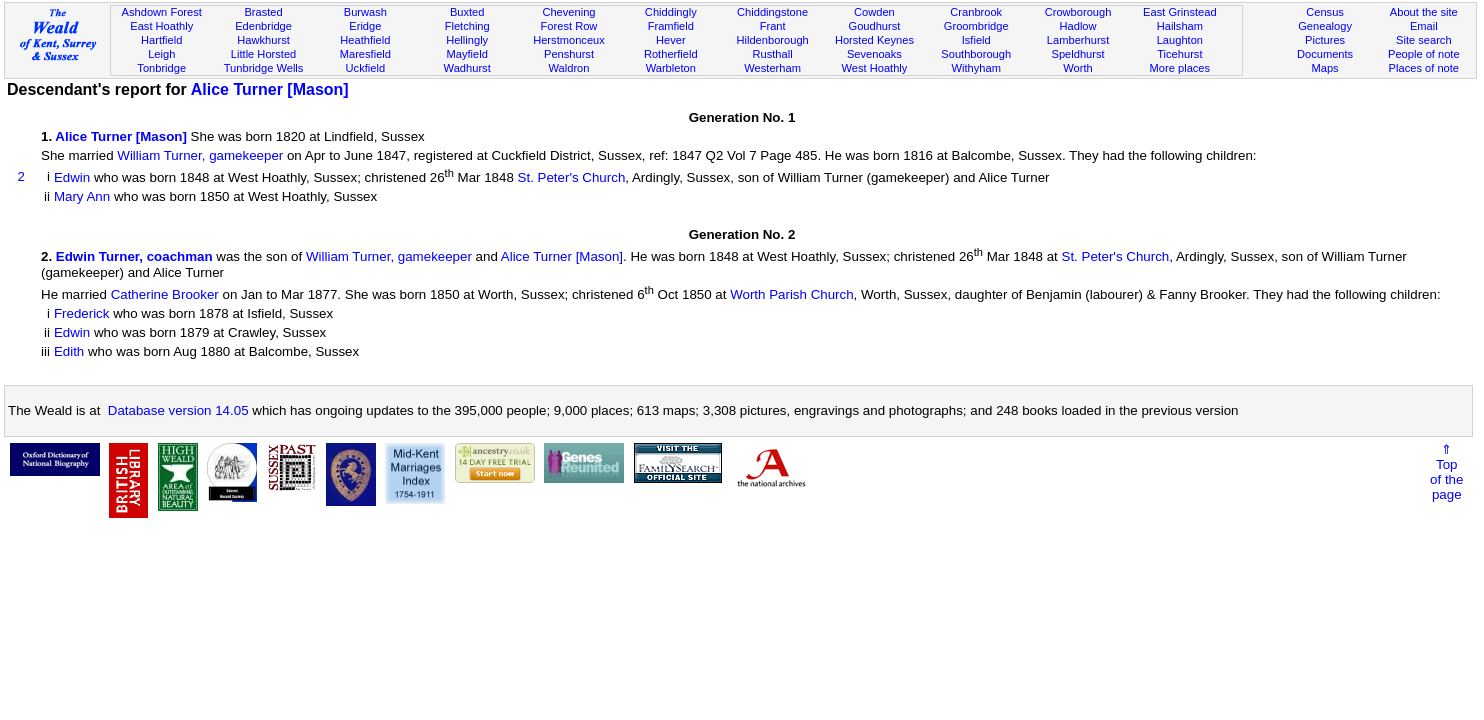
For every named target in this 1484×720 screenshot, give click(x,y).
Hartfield (161, 40)
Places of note (1424, 68)
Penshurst (569, 54)
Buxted (467, 12)
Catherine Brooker (165, 294)
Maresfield (365, 54)
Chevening (568, 12)
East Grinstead (1179, 12)
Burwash (365, 12)
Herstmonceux (569, 40)
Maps (1324, 68)
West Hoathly (874, 68)
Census (1325, 12)
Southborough (976, 54)
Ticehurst (1179, 54)
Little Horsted (263, 54)
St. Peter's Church (572, 177)
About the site (1424, 12)
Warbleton (671, 68)
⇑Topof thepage (1446, 472)
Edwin (72, 177)
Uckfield (366, 68)
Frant (773, 26)
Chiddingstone (772, 12)
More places (1180, 68)
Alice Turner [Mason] (270, 89)
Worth (1077, 68)
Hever (671, 40)
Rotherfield (671, 54)
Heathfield (365, 40)
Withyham (976, 68)
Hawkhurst (263, 40)
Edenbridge (263, 26)
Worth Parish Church (791, 294)
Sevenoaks (874, 54)
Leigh (161, 54)
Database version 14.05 (178, 410)
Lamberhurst (1078, 40)
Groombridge (976, 26)
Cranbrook (976, 12)
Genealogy (1325, 26)
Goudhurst (874, 26)
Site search (1424, 40)
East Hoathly (161, 26)
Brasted (263, 12)
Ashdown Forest (162, 12)
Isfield (976, 40)
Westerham (772, 68)
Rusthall (773, 54)
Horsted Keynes (874, 40)
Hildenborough (772, 40)
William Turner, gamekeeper (200, 155)
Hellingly (467, 40)
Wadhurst (467, 68)
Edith (69, 351)
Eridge (365, 26)
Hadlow (1078, 26)
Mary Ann (82, 196)
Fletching (467, 26)
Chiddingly (671, 12)
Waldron (569, 68)
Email (1424, 26)
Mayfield (466, 54)
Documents (1325, 54)
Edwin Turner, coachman (134, 257)
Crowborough (1078, 12)
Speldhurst (1077, 54)
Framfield (671, 26)
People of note (1424, 54)
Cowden (874, 12)
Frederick (82, 313)
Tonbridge (161, 68)
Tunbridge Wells (264, 68)
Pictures (1325, 40)
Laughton (1180, 40)
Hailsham (1180, 26)
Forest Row (569, 26)
